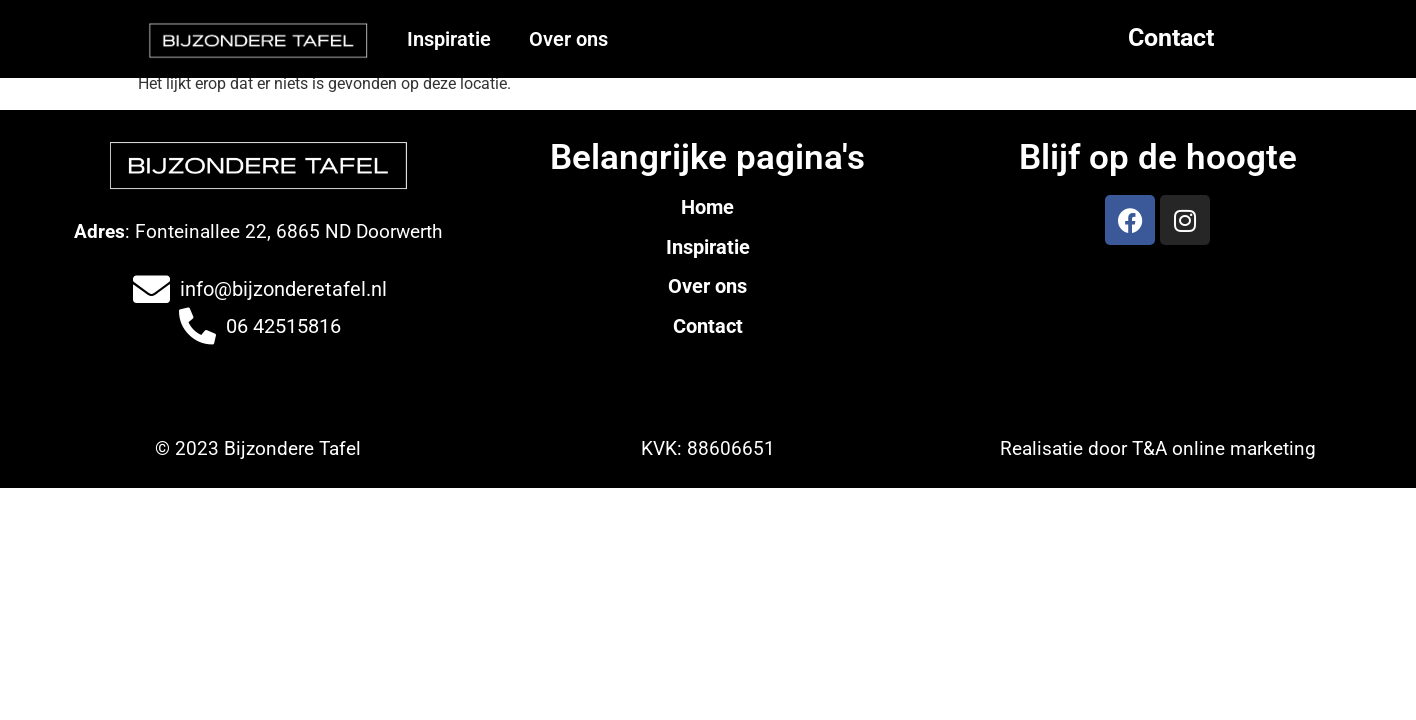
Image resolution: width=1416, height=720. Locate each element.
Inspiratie (449, 39)
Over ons (568, 39)
